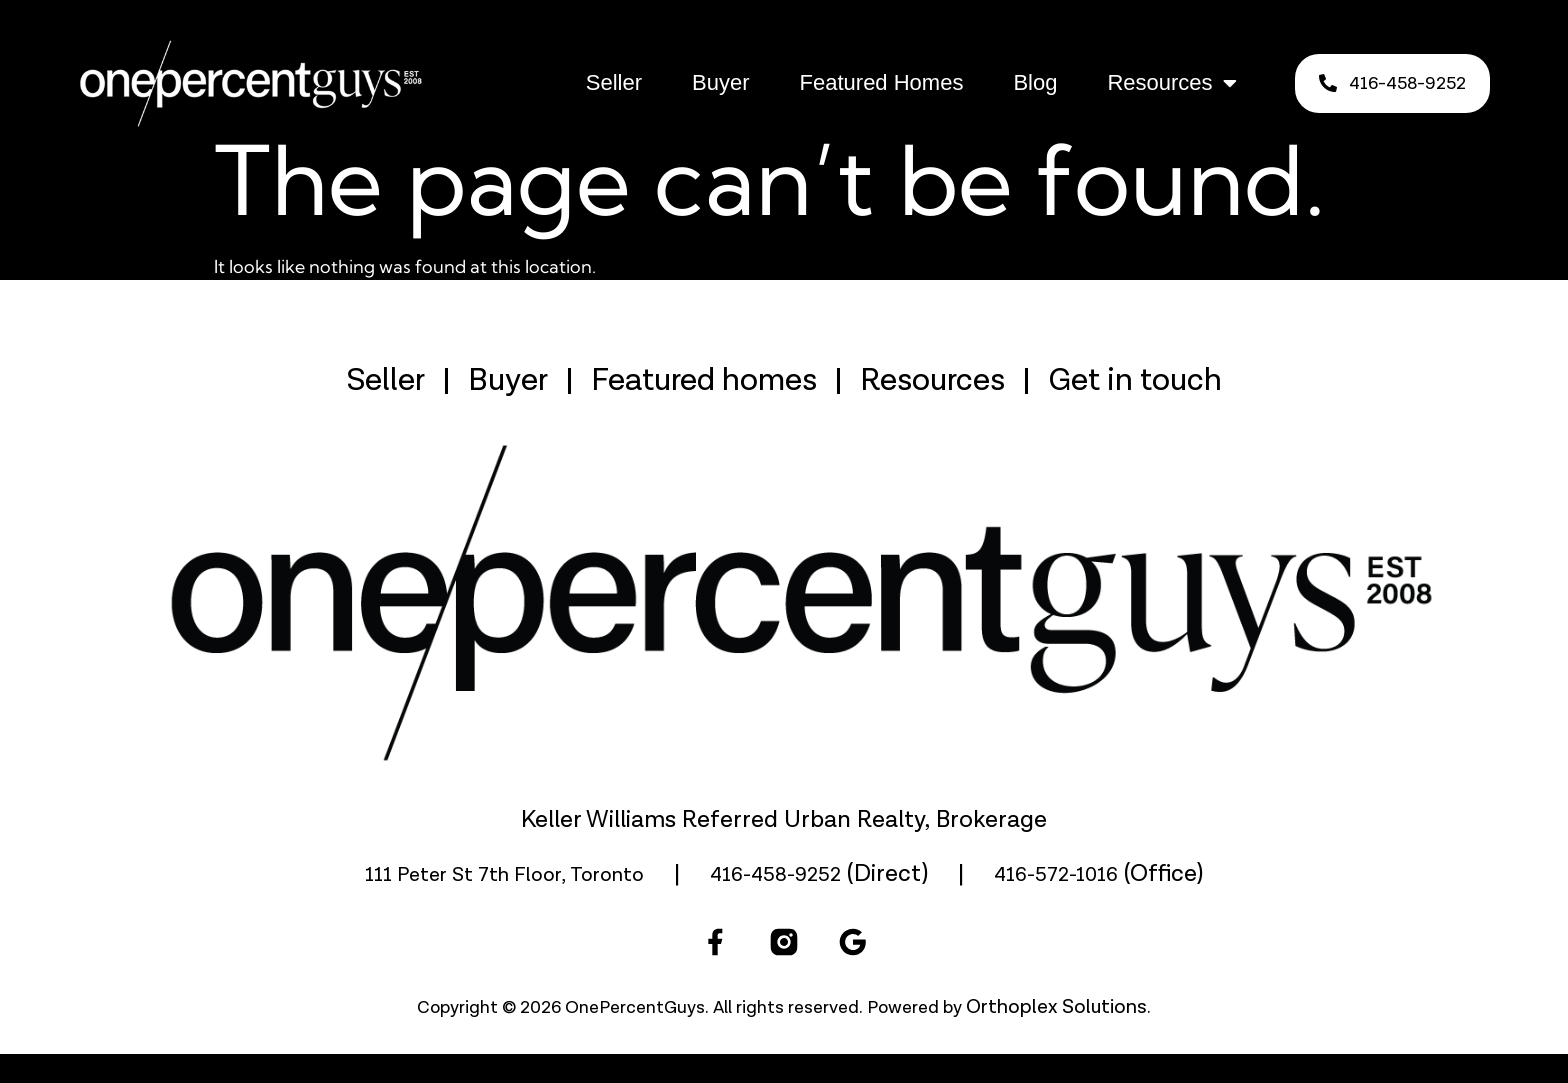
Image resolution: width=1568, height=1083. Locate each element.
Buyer (720, 82)
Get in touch (1135, 409)
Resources (1171, 83)
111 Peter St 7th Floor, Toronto (504, 904)
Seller (614, 82)
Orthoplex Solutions (1056, 1036)
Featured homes (704, 409)
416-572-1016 (1056, 904)
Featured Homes (882, 82)
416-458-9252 (775, 904)
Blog (1035, 82)
